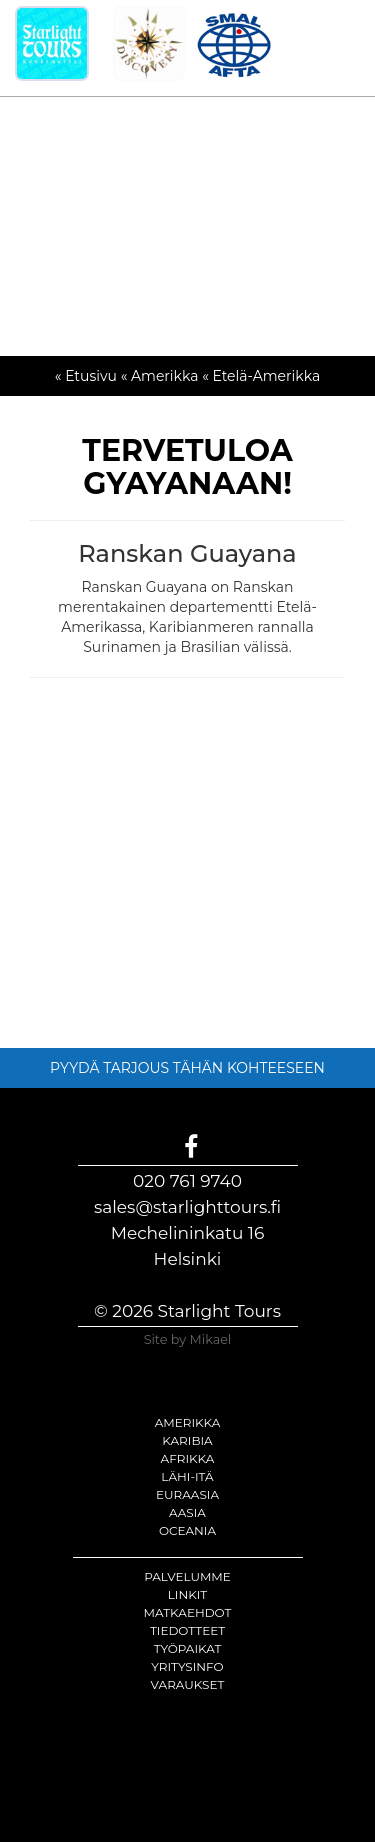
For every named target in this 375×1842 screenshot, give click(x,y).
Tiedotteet (187, 1630)
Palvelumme (187, 1576)
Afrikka (188, 1458)
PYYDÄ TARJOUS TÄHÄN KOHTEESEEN (187, 1068)
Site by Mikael (188, 1339)
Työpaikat (188, 1648)
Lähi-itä (187, 1476)
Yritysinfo (187, 1666)
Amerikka (188, 1422)
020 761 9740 (187, 1181)
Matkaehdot (188, 1612)
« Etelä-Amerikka (261, 376)
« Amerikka (160, 376)
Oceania (187, 1530)
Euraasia (187, 1494)
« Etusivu (86, 376)
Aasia (187, 1512)
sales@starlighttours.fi (187, 1207)
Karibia (187, 1440)
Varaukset (188, 1684)
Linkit (188, 1594)
